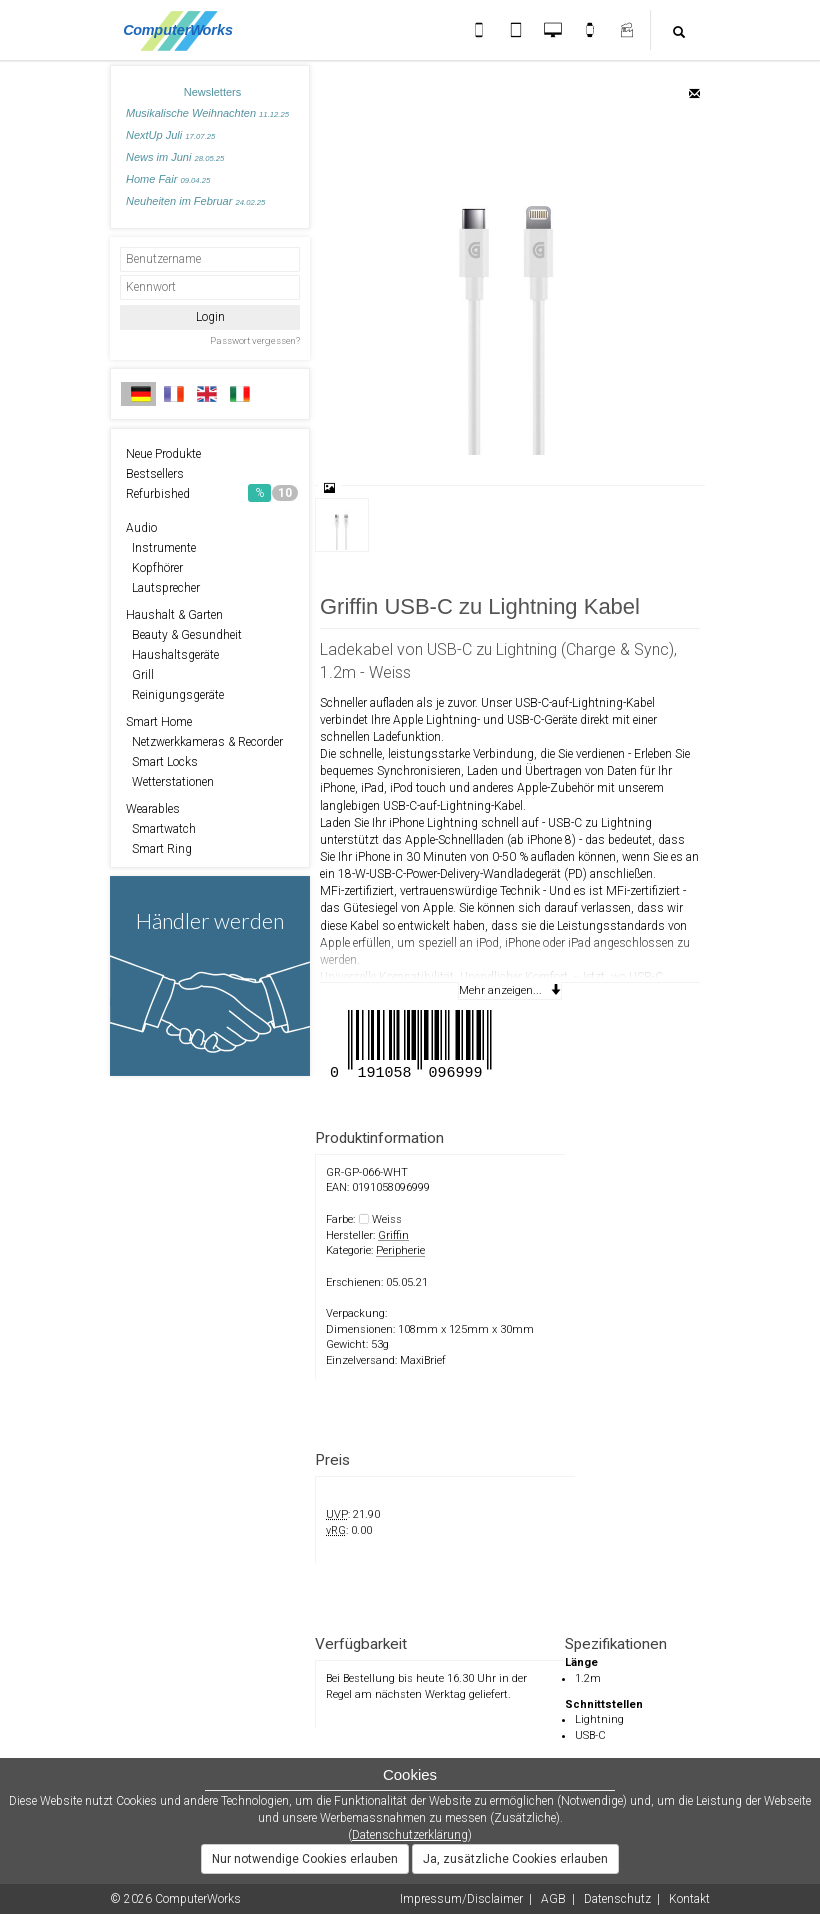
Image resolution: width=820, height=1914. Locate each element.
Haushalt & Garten (174, 615)
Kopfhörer (154, 568)
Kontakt (689, 1899)
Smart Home (159, 722)
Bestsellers (155, 474)
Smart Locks (162, 762)
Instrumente (161, 548)
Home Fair (168, 179)
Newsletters (212, 92)
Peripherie (400, 1250)
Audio (141, 528)
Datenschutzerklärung (410, 1835)
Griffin (393, 1235)
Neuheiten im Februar (195, 201)
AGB (553, 1899)
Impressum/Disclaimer (461, 1899)
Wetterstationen (170, 782)
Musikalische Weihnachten (207, 113)
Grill (140, 675)
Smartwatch (161, 829)
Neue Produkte (163, 454)
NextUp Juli (170, 135)
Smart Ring (159, 849)
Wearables (153, 809)
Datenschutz (617, 1899)
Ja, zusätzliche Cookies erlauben (515, 1859)
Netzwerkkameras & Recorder (204, 742)
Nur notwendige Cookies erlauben (305, 1859)
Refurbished (212, 493)
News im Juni (175, 157)
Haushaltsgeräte (172, 655)
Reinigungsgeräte (175, 695)
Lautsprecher (163, 588)
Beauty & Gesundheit (184, 635)
